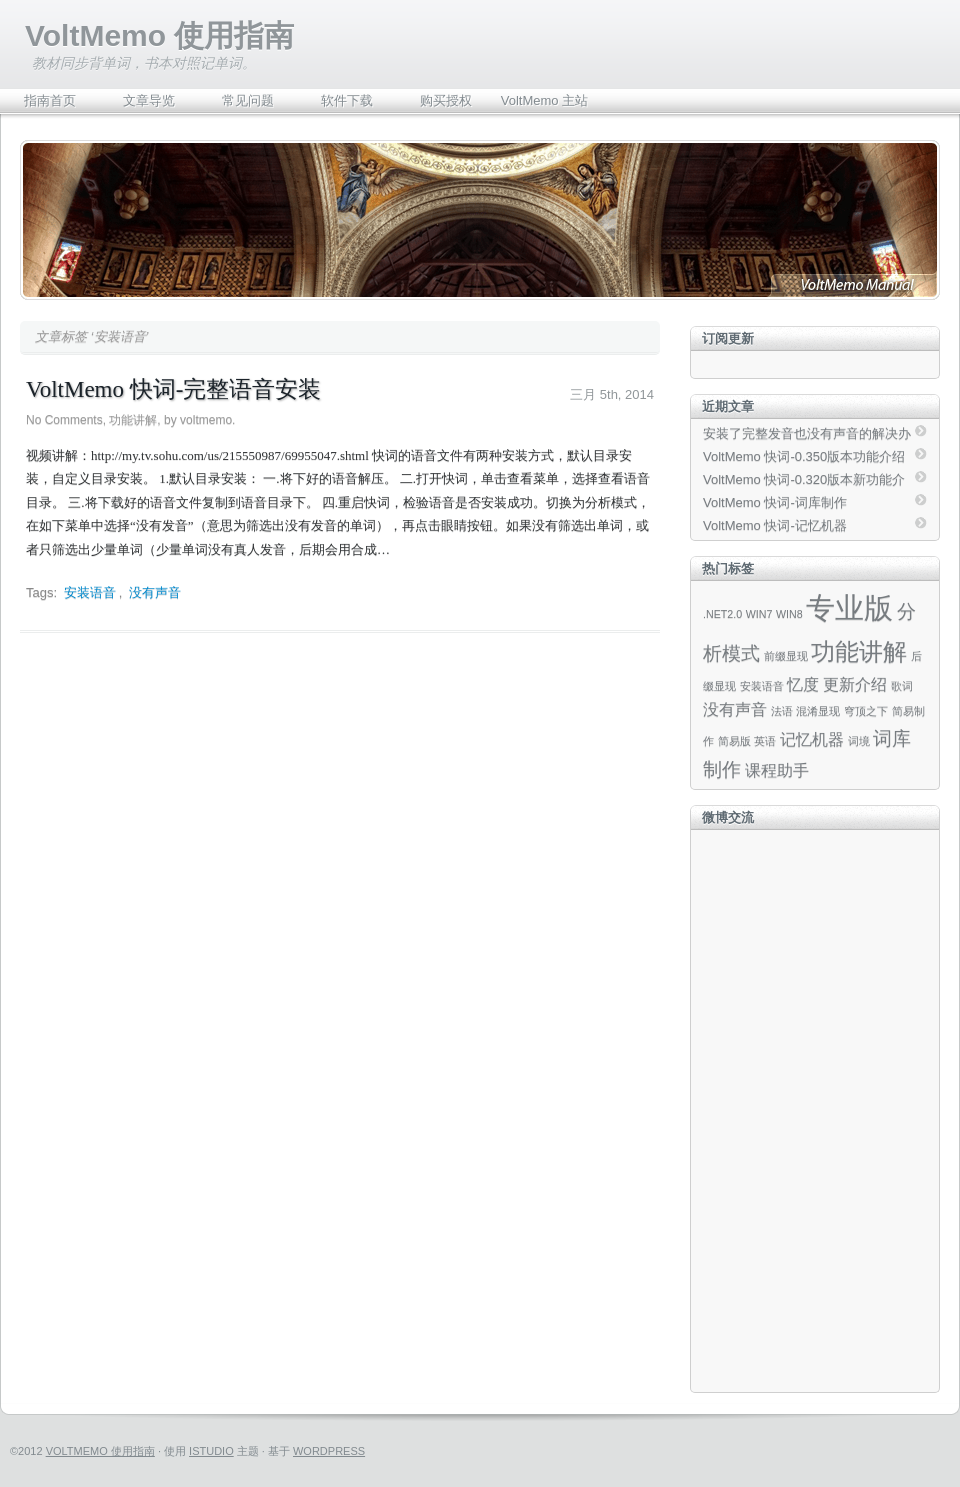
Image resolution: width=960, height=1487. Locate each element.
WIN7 (759, 614)
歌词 (902, 686)
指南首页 (50, 100)
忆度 (803, 684)
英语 (765, 741)
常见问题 (248, 100)
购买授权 (446, 100)
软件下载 (347, 100)
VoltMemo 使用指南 (159, 35)
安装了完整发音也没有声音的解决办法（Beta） (807, 435)
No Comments (64, 420)
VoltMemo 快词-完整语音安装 (173, 389)
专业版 (849, 607)
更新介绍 (855, 684)
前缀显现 (786, 656)
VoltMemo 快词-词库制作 (775, 502)
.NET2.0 (722, 614)
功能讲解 (133, 420)
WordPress (329, 1451)
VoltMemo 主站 (544, 100)
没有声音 (155, 592)
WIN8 (789, 614)
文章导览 (149, 100)
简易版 (734, 741)
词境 (859, 741)
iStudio (211, 1451)
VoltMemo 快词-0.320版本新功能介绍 (804, 481)
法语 (782, 711)
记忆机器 (812, 739)
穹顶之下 (866, 711)
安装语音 (90, 592)
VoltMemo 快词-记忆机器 (775, 525)
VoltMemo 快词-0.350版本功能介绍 (804, 456)
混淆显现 (818, 711)
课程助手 (777, 770)
